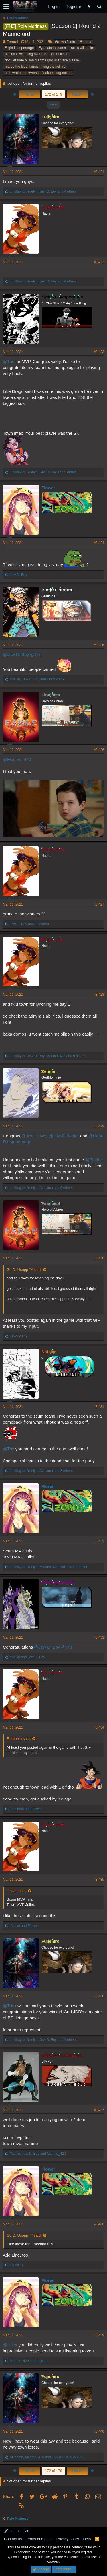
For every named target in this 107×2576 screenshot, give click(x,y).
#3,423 (99, 352)
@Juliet (10, 2344)
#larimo (85, 42)
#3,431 (99, 1407)
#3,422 (99, 262)
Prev (30, 94)
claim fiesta (59, 54)
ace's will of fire (82, 48)
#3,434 (99, 1727)
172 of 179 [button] (53, 94)
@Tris (8, 361)
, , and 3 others (41, 1471)
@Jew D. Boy (16, 654)
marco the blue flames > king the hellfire (35, 67)
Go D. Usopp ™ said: (24, 1269)
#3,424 (99, 543)
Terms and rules (39, 2539)
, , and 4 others (43, 191)
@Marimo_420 (17, 759)
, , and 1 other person (49, 1567)
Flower (48, 487)
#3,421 (99, 172)
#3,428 (99, 995)
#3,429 (99, 1126)
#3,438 (99, 2224)
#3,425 (99, 645)
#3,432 (99, 1541)
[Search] (99, 6)
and (29, 924)
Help (87, 2539)
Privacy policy (67, 2539)
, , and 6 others (41, 1188)
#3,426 (99, 750)
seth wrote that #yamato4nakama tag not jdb (38, 73)
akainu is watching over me (25, 54)
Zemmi (12, 42)
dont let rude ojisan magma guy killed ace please (42, 60)
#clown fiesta (65, 42)
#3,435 (99, 1880)
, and (37, 679)
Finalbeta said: (19, 1738)
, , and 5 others (43, 472)
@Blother (70, 1135)
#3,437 (99, 2110)
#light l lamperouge (19, 48)
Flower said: (17, 1891)
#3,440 (99, 2431)
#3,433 (99, 1637)
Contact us (13, 2539)
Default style (16, 2531)
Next (77, 94)
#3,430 (99, 1258)
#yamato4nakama (52, 48)
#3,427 (99, 904)
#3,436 (99, 1996)
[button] (6, 6)
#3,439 (99, 2335)
